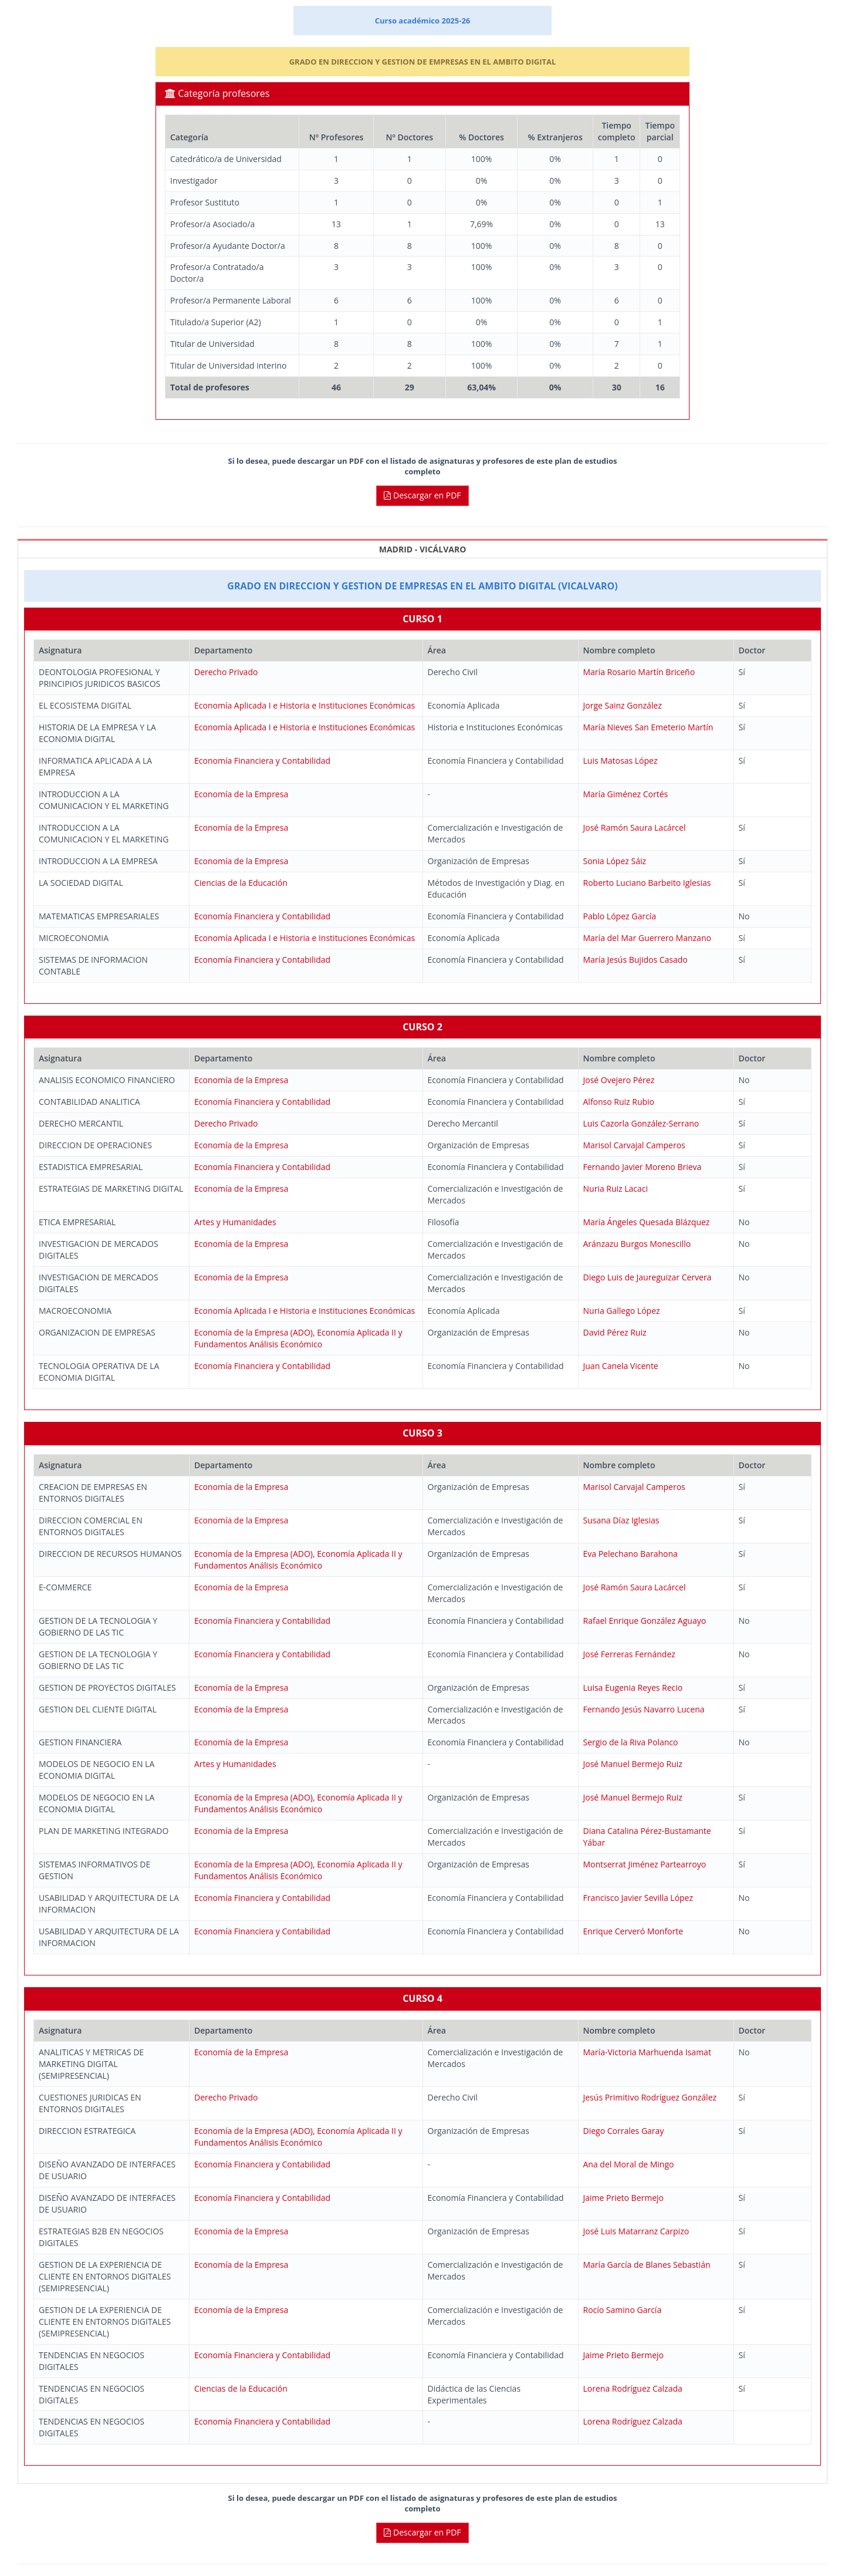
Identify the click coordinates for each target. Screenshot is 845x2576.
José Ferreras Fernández (629, 1654)
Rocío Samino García (622, 2309)
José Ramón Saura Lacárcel (634, 827)
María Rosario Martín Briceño (639, 671)
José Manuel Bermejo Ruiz (632, 1763)
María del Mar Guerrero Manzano (647, 937)
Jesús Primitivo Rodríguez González (650, 2097)
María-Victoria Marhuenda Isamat (647, 2052)
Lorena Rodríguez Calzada (632, 2388)
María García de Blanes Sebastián (647, 2264)
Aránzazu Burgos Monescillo (637, 1243)
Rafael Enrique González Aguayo (645, 1620)
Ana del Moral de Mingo (628, 2164)
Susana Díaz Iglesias (621, 1520)
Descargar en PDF (422, 495)
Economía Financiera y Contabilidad (262, 760)
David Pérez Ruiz (615, 1332)
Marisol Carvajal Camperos (634, 1145)
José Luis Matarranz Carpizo (636, 2231)
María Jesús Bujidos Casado (635, 959)
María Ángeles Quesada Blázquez (646, 1222)
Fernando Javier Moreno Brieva (642, 1166)
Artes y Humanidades (235, 1222)
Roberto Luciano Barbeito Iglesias (647, 882)
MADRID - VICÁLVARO (423, 549)
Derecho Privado (226, 671)
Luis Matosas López (620, 760)
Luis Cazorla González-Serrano (641, 1123)
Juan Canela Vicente (620, 1365)
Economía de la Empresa (241, 794)
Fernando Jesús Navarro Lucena (644, 1709)
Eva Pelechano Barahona (630, 1553)
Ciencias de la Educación (241, 882)
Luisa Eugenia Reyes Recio (633, 1687)
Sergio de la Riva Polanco (630, 1742)
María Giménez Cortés (625, 794)
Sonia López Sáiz (615, 860)
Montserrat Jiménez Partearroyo (645, 1864)
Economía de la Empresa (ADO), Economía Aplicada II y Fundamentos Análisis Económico (298, 1338)
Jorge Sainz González (622, 705)
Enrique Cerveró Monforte (633, 1931)
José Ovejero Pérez (619, 1079)
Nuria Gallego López (621, 1310)
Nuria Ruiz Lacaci (615, 1188)
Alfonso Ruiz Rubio (619, 1101)
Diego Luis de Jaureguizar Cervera (647, 1277)
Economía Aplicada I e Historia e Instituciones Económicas (304, 705)
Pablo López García (619, 916)
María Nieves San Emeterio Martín (648, 727)
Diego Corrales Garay (623, 2130)
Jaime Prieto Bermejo (623, 2197)
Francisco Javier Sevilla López (638, 1897)
